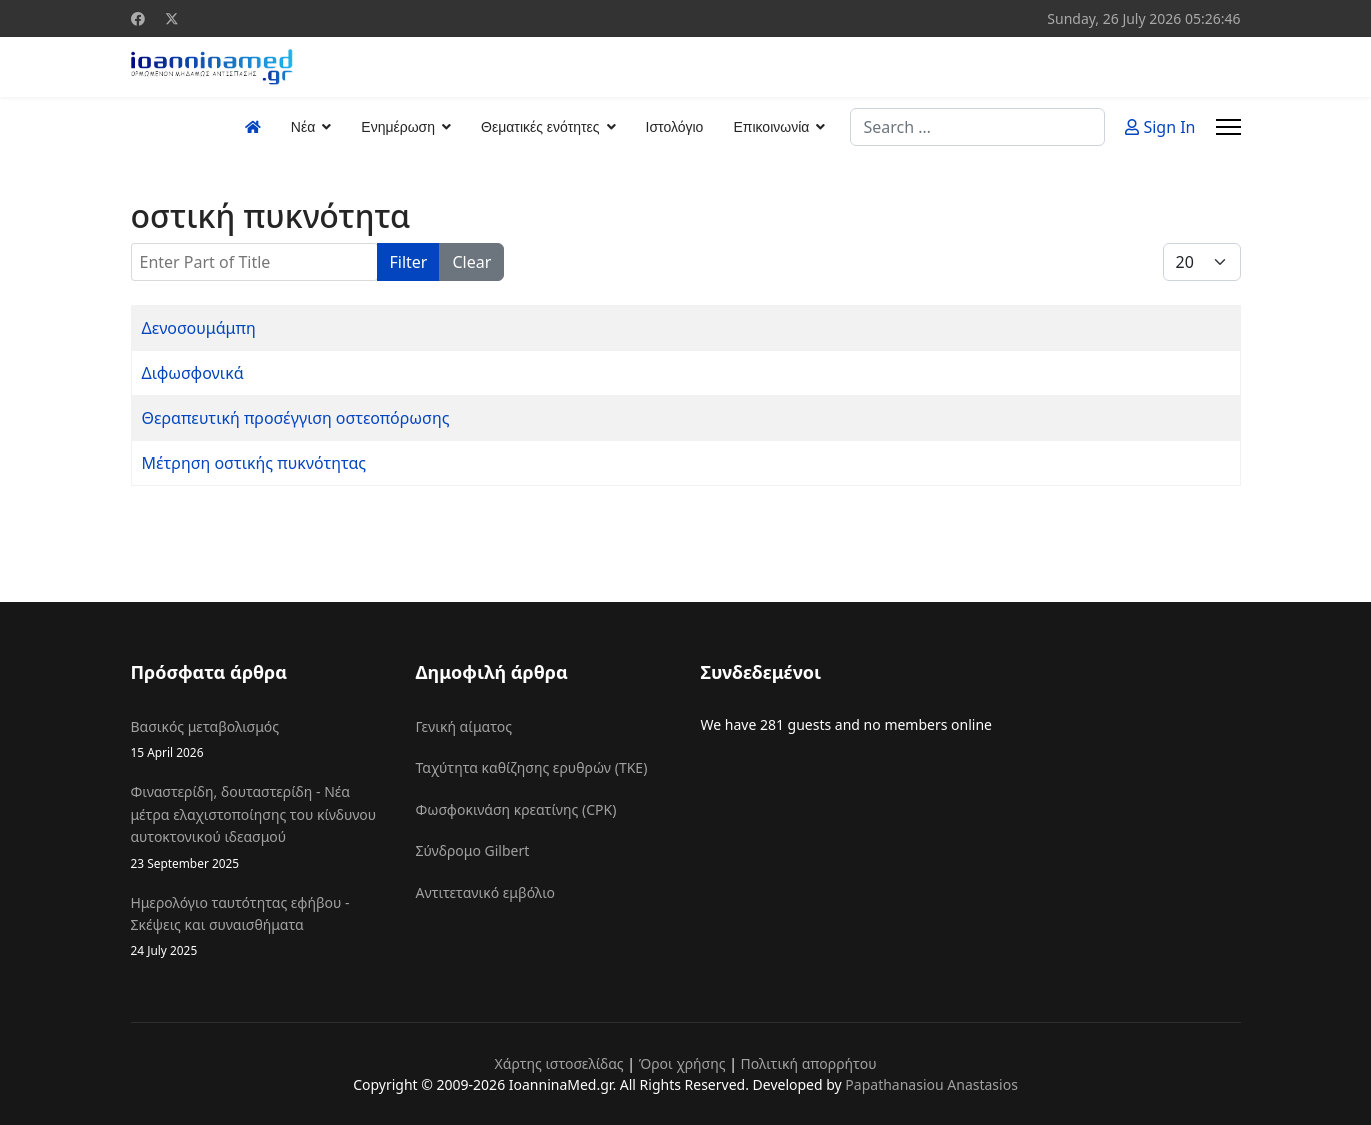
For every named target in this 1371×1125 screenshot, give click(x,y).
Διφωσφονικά (193, 373)
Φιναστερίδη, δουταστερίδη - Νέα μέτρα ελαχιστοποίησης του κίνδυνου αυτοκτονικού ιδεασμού (258, 827)
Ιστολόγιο (675, 127)
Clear (471, 262)
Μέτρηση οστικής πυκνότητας (254, 463)
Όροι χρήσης (682, 1063)
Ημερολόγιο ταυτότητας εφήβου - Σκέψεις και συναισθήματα (258, 927)
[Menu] (1228, 127)
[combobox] (977, 127)
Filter (409, 262)
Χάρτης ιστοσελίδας (558, 1063)
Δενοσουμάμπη (199, 328)
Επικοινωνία (771, 127)
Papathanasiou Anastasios (931, 1084)
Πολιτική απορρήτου (809, 1063)
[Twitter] (172, 18)
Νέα (303, 127)
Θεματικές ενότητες (540, 127)
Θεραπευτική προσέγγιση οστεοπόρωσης (296, 418)
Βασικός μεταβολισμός (258, 739)
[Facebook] (138, 18)
